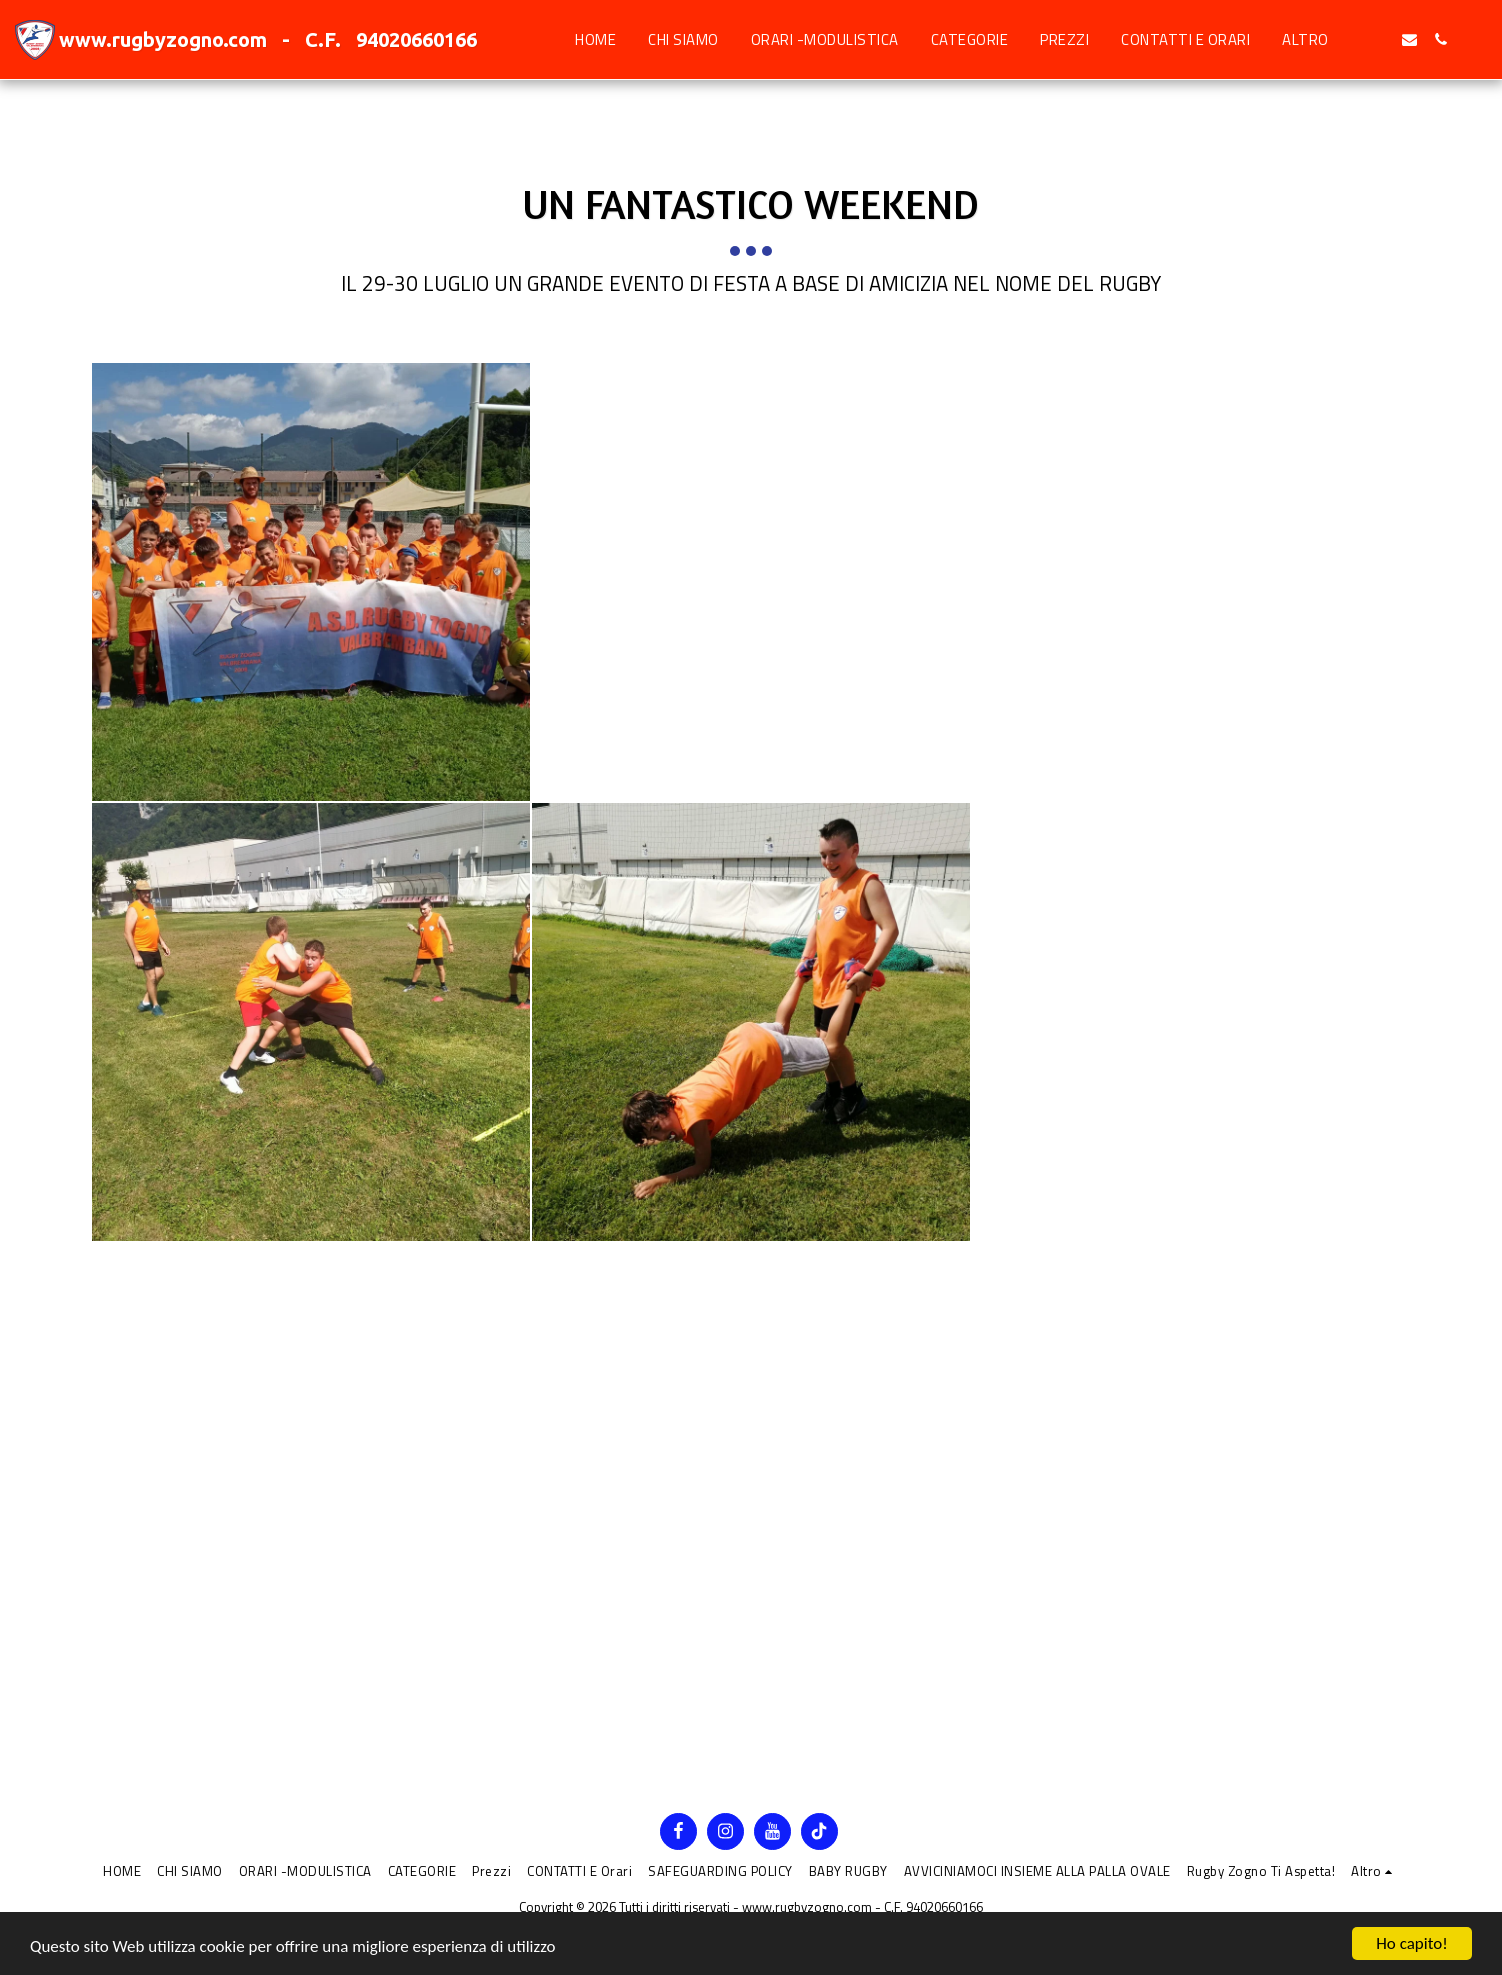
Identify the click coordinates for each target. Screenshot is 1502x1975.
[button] (1378, 39)
